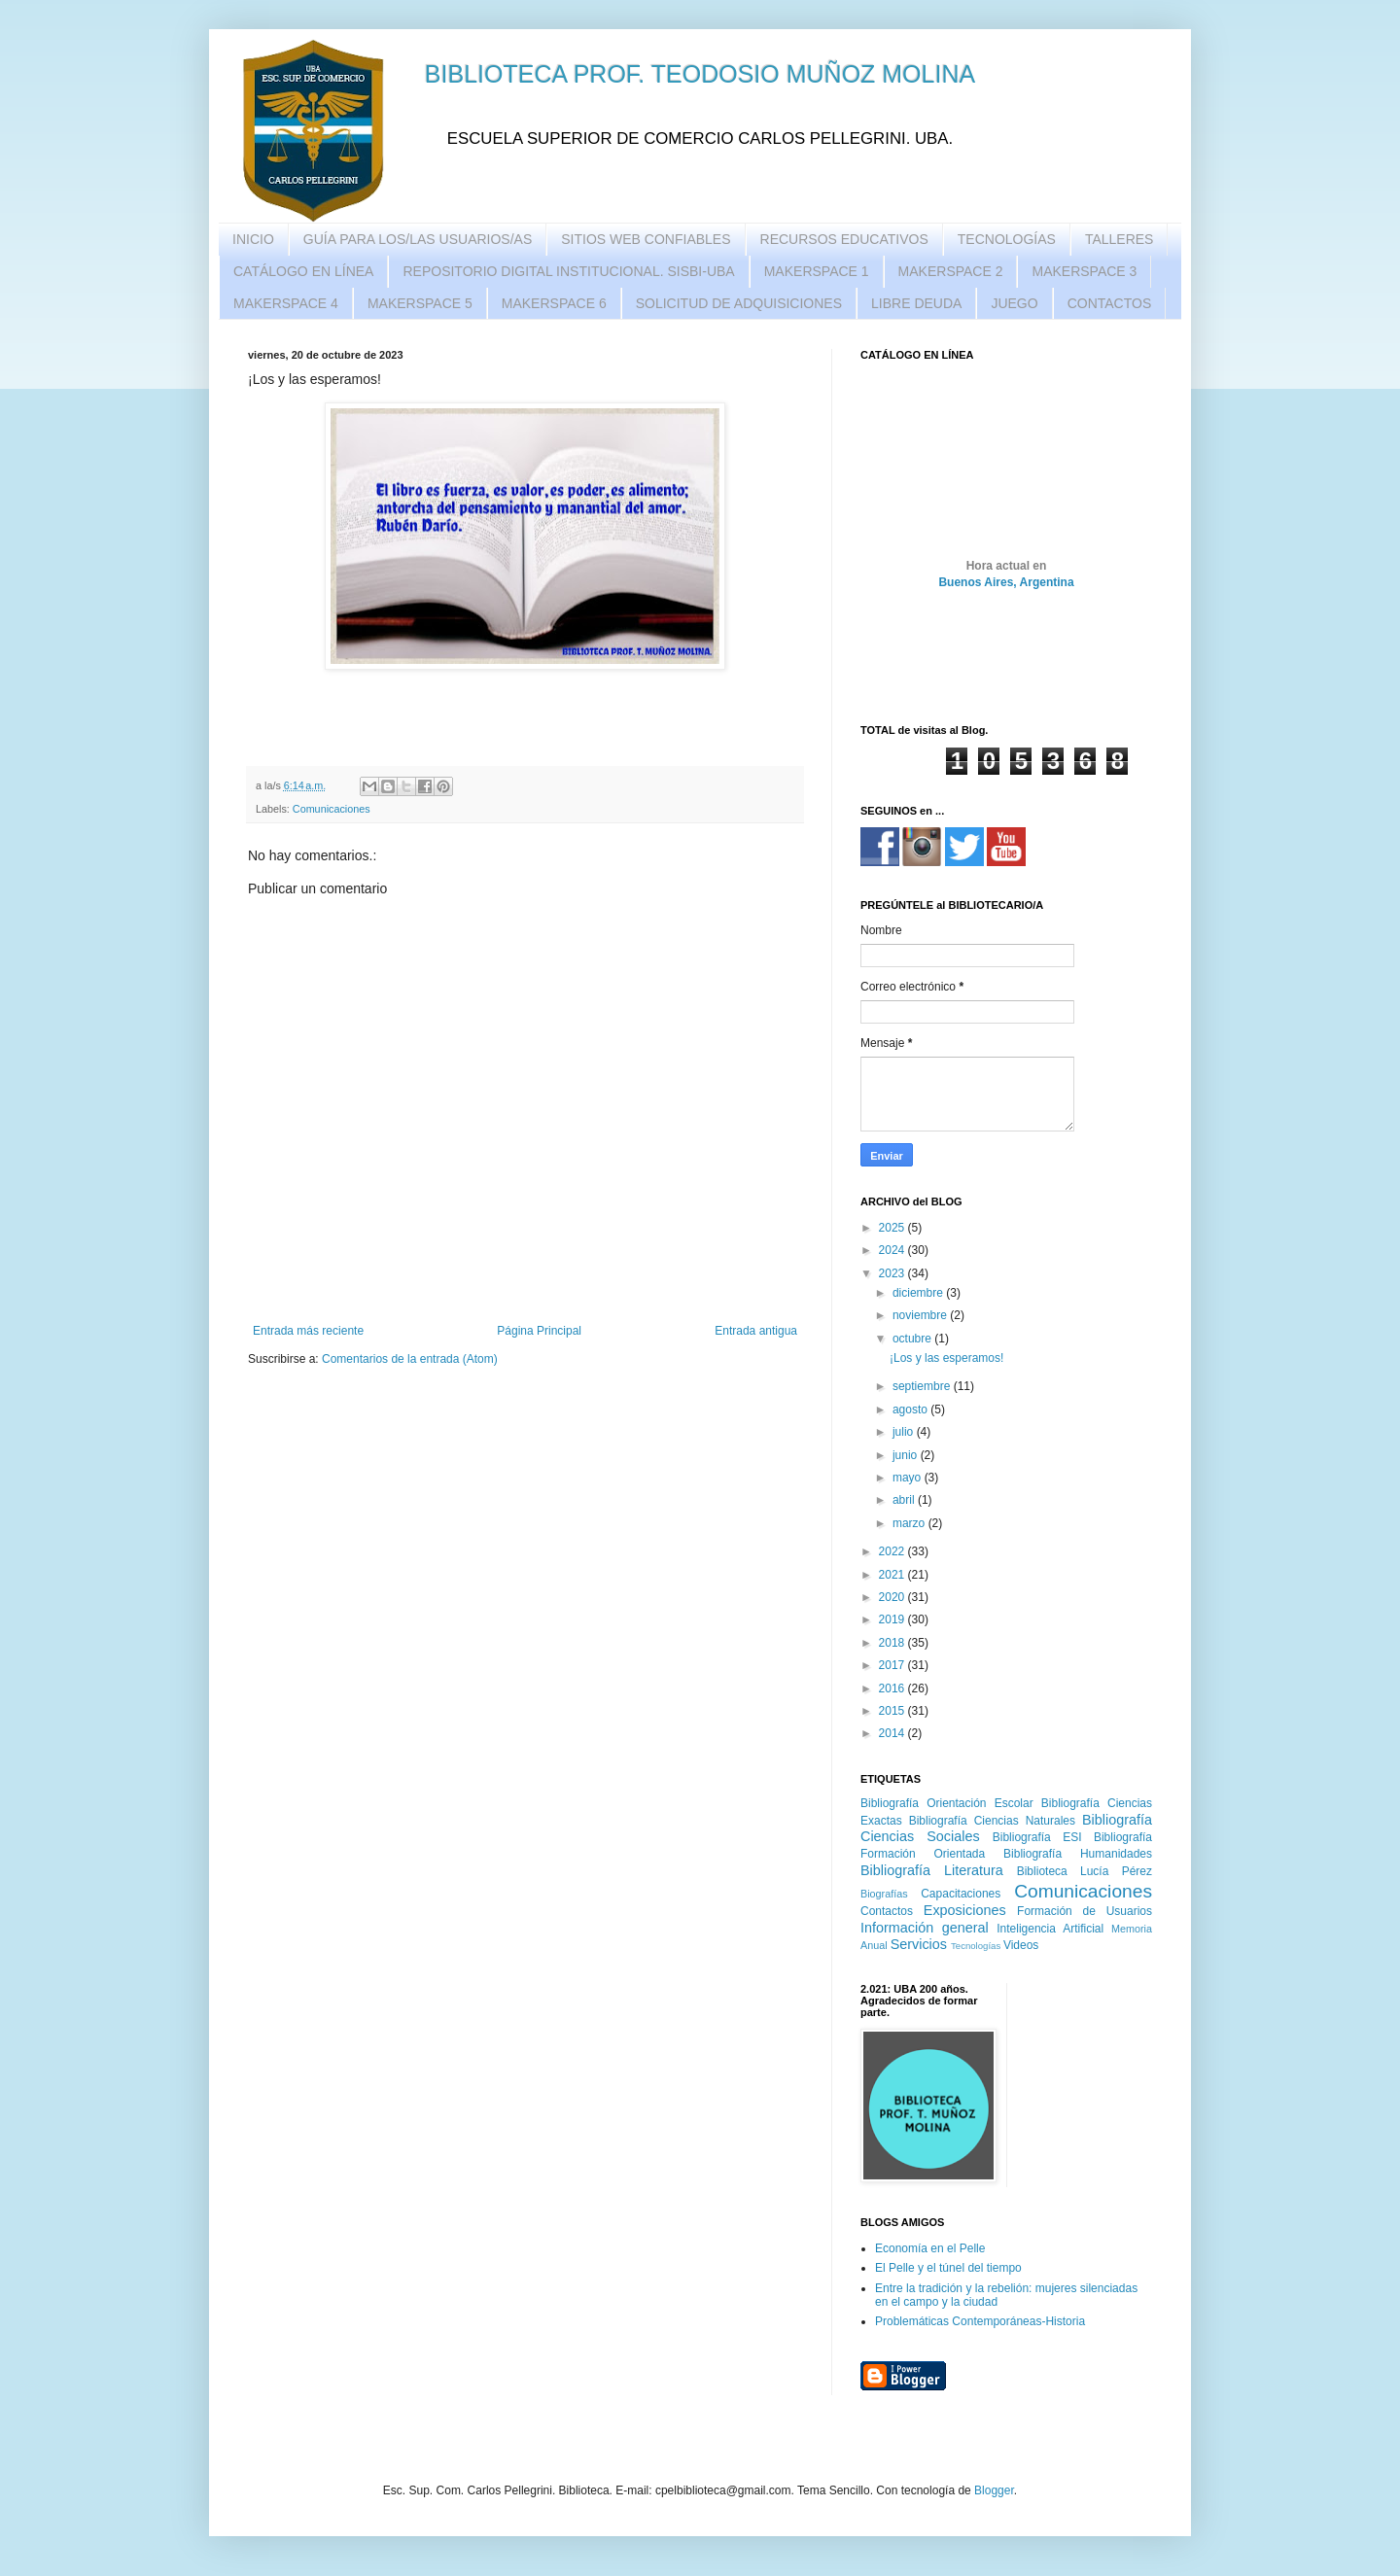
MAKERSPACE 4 (285, 303)
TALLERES (1119, 239)
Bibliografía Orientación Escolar (946, 1803)
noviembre (921, 1315)
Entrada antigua (756, 1331)
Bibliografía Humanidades (1077, 1854)
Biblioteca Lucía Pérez (1084, 1871)
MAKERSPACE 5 (420, 303)
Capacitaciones (960, 1893)
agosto (911, 1409)
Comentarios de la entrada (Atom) (410, 1359)
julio (904, 1432)
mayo (908, 1477)
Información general (924, 1927)
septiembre (923, 1386)
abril (905, 1500)
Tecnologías (975, 1945)
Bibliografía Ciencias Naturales (992, 1821)
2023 (893, 1273)
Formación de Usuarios (1084, 1911)
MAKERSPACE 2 (950, 271)
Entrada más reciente (308, 1331)
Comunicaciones (331, 809)
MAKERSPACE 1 (816, 271)
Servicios (919, 1944)
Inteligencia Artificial (1050, 1928)
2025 (893, 1228)
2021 (893, 1575)
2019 (893, 1619)
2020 (893, 1597)
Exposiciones (965, 1910)
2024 (893, 1250)
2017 (893, 1665)
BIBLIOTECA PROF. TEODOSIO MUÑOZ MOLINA (700, 73)
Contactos (886, 1911)
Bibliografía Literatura (931, 1870)
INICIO (253, 239)
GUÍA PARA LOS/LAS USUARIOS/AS (418, 239)
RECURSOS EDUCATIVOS (844, 239)
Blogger (994, 2490)
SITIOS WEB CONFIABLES (645, 239)
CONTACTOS (1110, 303)
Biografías (884, 1893)
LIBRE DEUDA (916, 303)
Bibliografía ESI (1037, 1837)
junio (906, 1455)
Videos (1020, 1945)
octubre (913, 1338)
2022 (893, 1551)
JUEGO (1014, 303)
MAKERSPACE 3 (1084, 271)
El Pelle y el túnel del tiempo (948, 2268)
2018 (893, 1643)
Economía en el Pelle (930, 2248)
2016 (893, 1688)
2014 (893, 1733)
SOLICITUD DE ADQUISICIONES (739, 303)
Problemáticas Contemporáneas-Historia (980, 2321)
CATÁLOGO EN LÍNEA (303, 271)
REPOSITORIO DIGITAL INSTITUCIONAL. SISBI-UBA (568, 271)
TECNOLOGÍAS (1007, 239)
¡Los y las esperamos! (946, 1358)
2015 (893, 1711)
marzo (910, 1523)
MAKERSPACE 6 (554, 303)
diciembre (919, 1293)
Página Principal (539, 1331)
